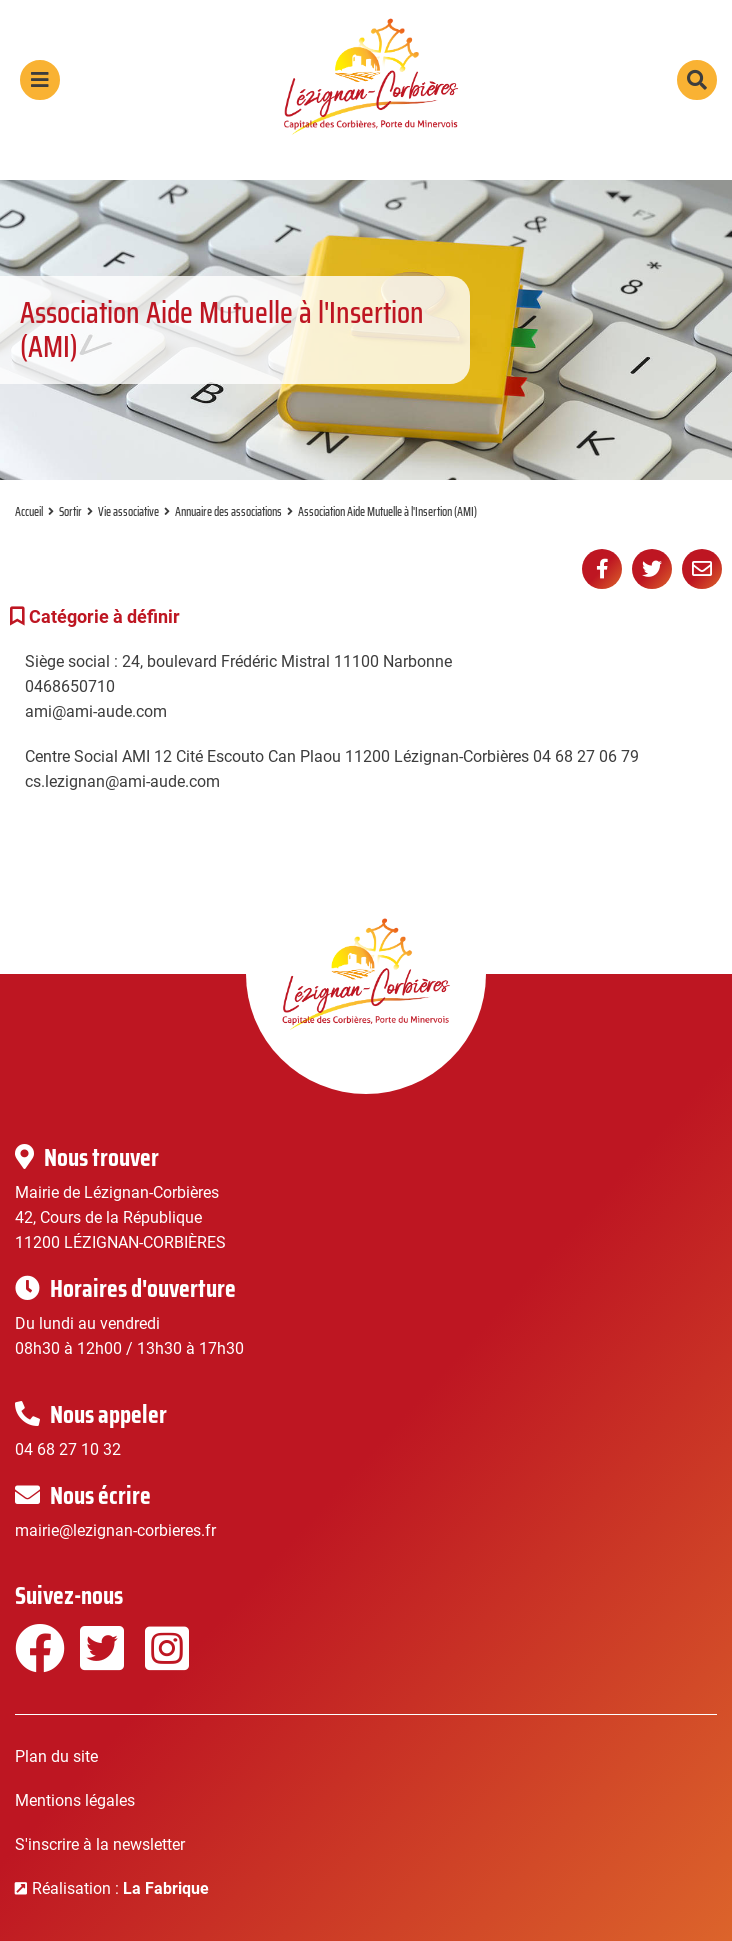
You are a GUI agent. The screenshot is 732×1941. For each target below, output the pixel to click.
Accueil (29, 511)
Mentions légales (75, 1800)
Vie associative (128, 511)
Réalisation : (120, 1888)
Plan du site (56, 1756)
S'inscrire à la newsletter (100, 1844)
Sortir (70, 511)
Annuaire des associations (228, 511)
